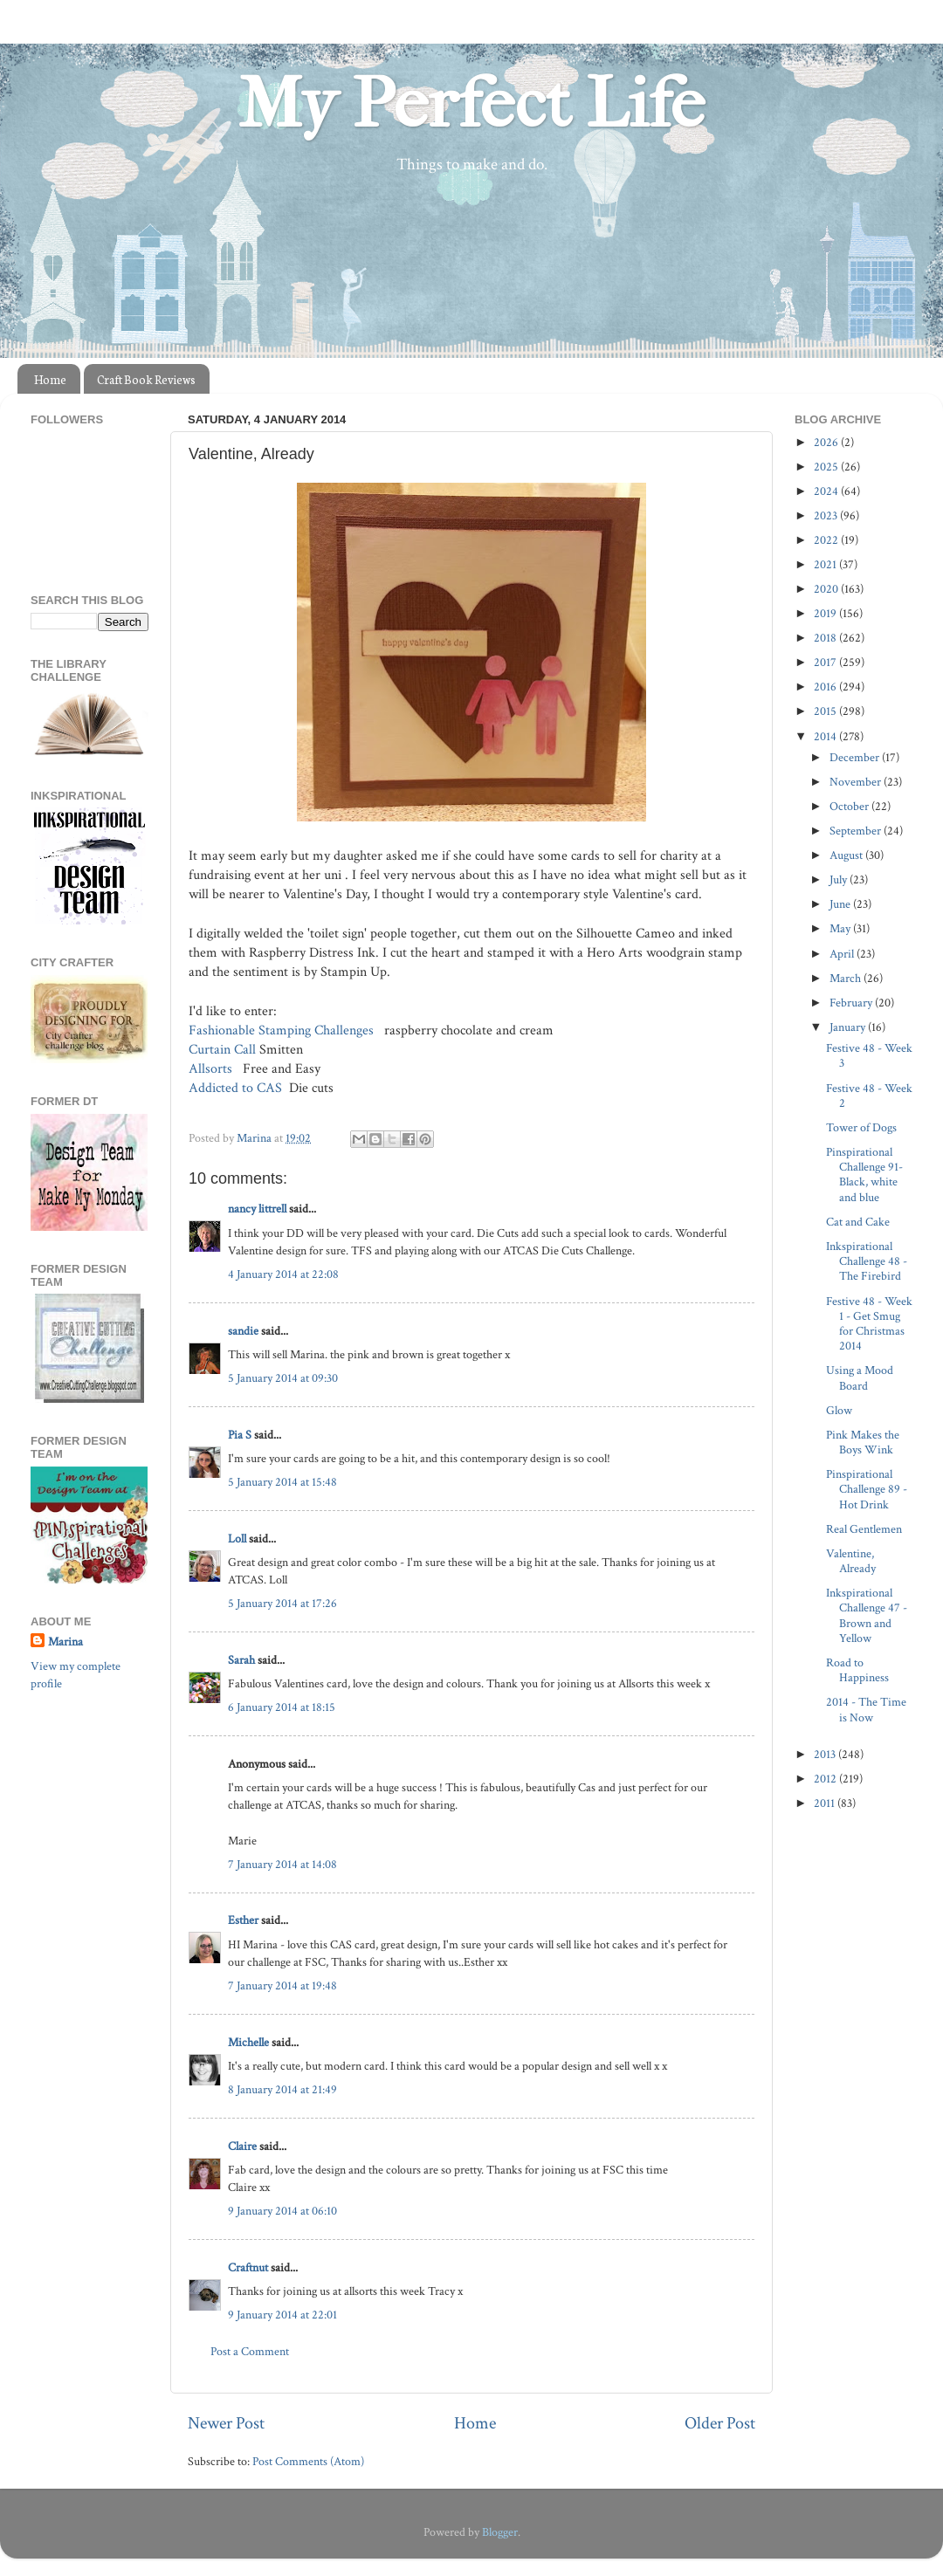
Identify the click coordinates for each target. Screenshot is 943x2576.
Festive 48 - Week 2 (869, 1095)
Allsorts (212, 1069)
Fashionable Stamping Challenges (281, 1030)
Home (50, 379)
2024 (827, 491)
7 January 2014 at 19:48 (282, 1985)
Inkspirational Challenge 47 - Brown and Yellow (866, 1615)
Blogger (500, 2532)
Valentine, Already (851, 1561)
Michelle (248, 2042)
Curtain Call (222, 1050)
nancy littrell (257, 1208)
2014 (826, 736)
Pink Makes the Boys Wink (862, 1442)
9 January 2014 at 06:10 (282, 2210)
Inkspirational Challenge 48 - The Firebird (866, 1261)
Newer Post (226, 2423)
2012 (826, 1778)
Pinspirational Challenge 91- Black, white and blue (864, 1175)
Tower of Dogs (861, 1127)
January (848, 1027)
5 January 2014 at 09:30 (283, 1378)
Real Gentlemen (864, 1529)
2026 (827, 442)
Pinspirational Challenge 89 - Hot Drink (866, 1489)
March (846, 978)
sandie (243, 1330)
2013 (826, 1754)
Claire (242, 2146)
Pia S (239, 1434)
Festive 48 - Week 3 (869, 1055)
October (850, 806)
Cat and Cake (858, 1221)
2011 (825, 1803)
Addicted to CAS (237, 1088)
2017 (826, 662)
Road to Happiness (857, 1670)
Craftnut (248, 2267)
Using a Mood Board (859, 1377)
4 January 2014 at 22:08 (283, 1274)
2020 (827, 588)
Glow (839, 1410)
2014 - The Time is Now (866, 1709)
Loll (237, 1538)
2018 (826, 637)
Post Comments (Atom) (308, 2461)
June (841, 904)
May (841, 928)
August (847, 855)
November (856, 781)
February (852, 1002)
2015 (826, 711)
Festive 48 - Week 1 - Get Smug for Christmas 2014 (869, 1324)
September (856, 830)
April (843, 953)
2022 (827, 540)
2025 (827, 466)
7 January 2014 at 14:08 (282, 1864)
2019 (826, 613)
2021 (826, 564)
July (839, 879)
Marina (65, 1641)
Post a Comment (249, 2351)
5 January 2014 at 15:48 (282, 1481)
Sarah (241, 1660)
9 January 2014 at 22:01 (282, 2314)
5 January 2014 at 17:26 (282, 1603)
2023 (827, 515)
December (855, 757)
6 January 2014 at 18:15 (281, 1707)
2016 (826, 686)
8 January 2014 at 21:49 (282, 2089)
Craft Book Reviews (146, 379)
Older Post (720, 2423)
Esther (243, 1920)
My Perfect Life (471, 104)
